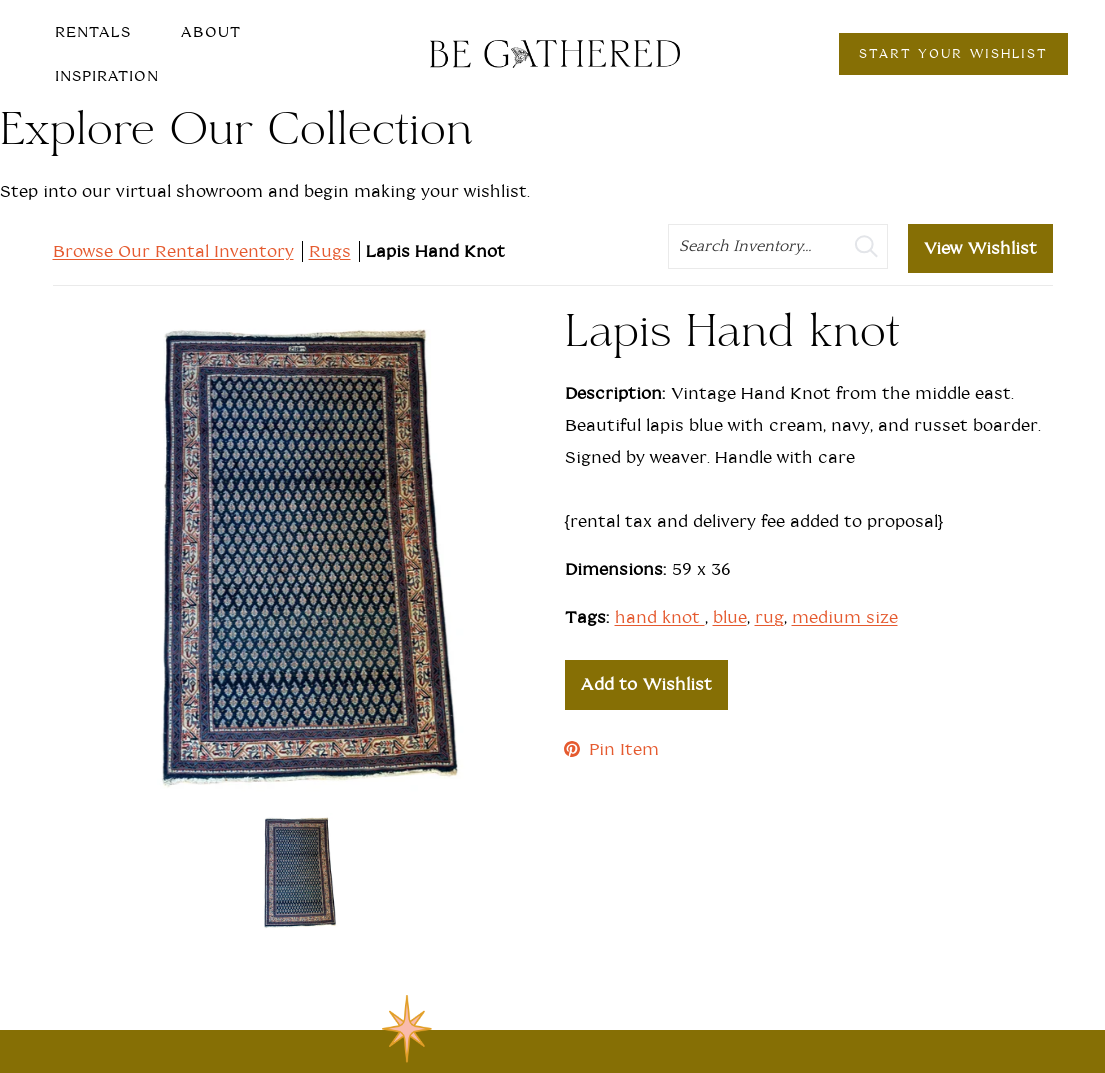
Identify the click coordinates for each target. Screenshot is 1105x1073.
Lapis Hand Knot (435, 251)
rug (769, 617)
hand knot (660, 617)
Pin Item (612, 749)
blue (730, 617)
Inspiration (107, 76)
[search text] (778, 246)
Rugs (330, 251)
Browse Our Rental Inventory (173, 251)
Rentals (93, 32)
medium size (845, 617)
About (211, 32)
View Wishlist (980, 248)
